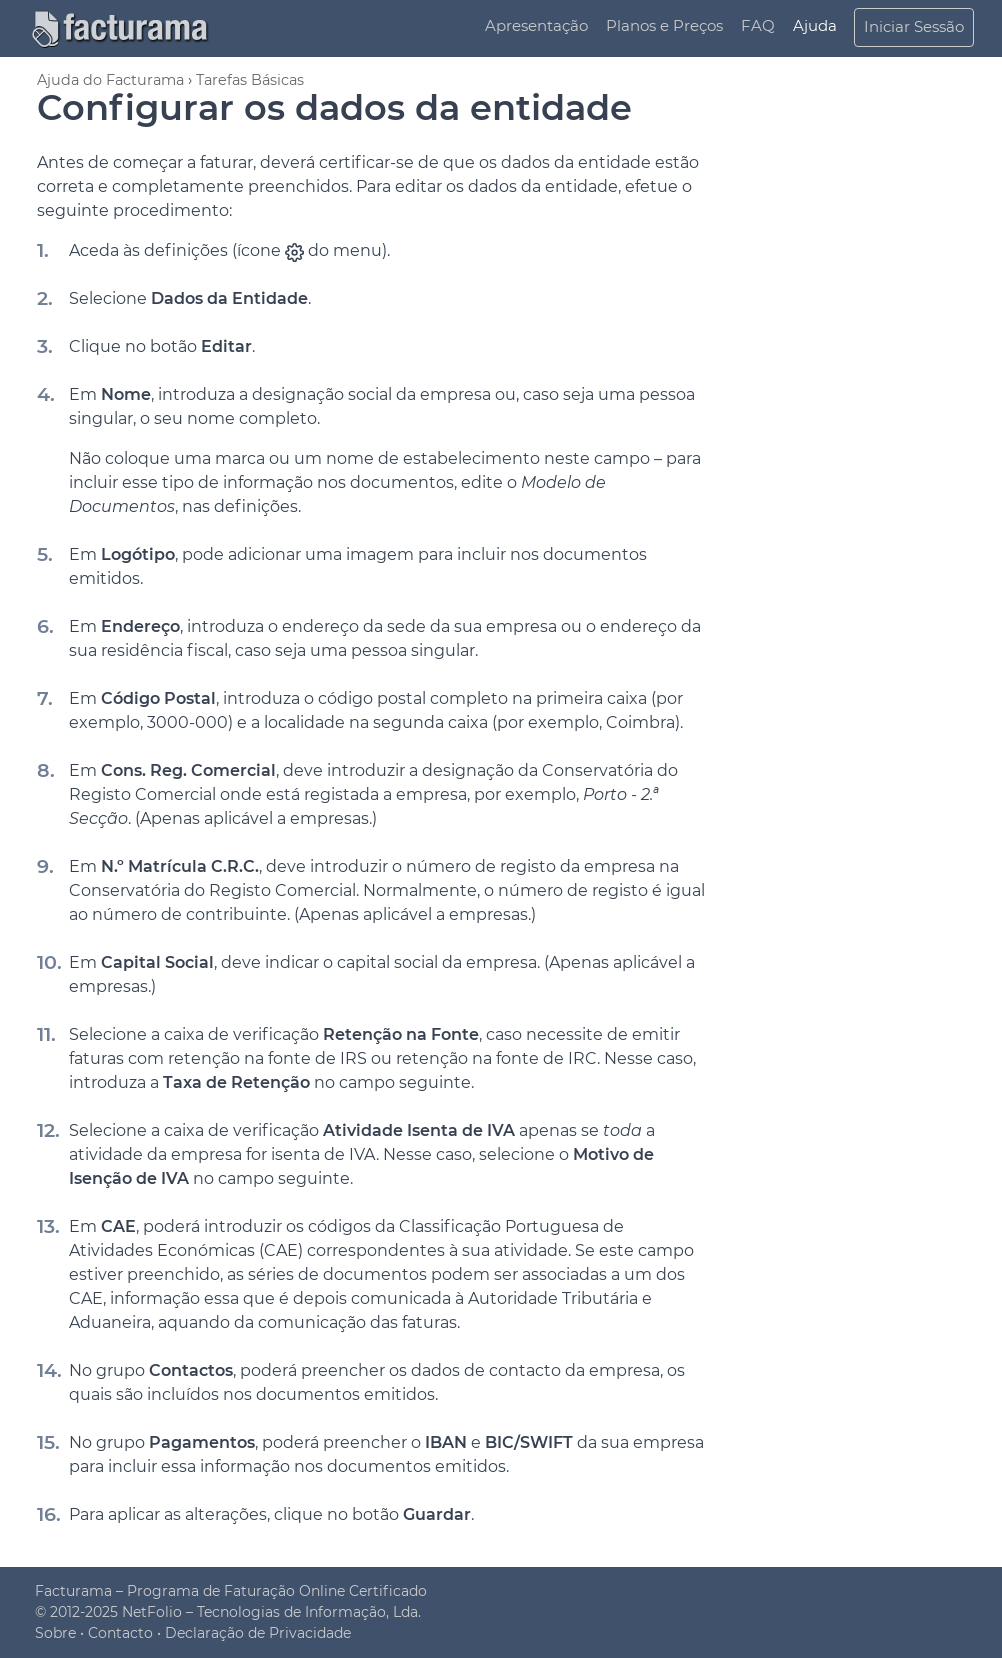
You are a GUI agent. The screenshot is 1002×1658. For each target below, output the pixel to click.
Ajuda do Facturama (110, 80)
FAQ (758, 25)
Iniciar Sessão (914, 26)
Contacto (120, 1633)
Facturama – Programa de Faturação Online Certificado (231, 1591)
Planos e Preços (664, 25)
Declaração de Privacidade (258, 1633)
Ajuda (815, 25)
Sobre (55, 1633)
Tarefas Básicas (250, 80)
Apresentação (536, 25)
